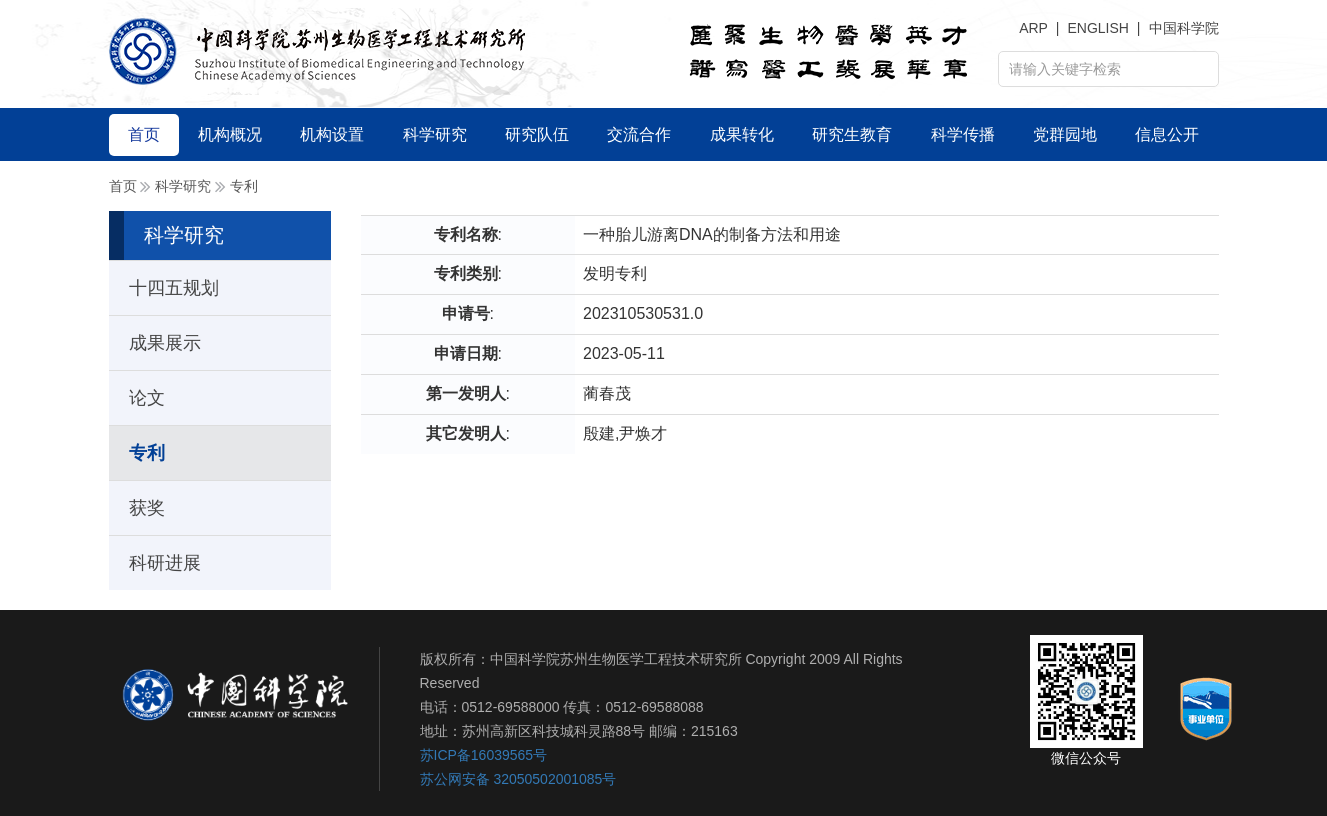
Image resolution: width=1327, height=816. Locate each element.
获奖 (147, 508)
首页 (123, 186)
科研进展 (165, 563)
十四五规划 (174, 288)
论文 (147, 398)
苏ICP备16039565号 (484, 755)
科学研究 (183, 186)
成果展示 (165, 343)
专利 (244, 186)
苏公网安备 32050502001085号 (518, 779)
